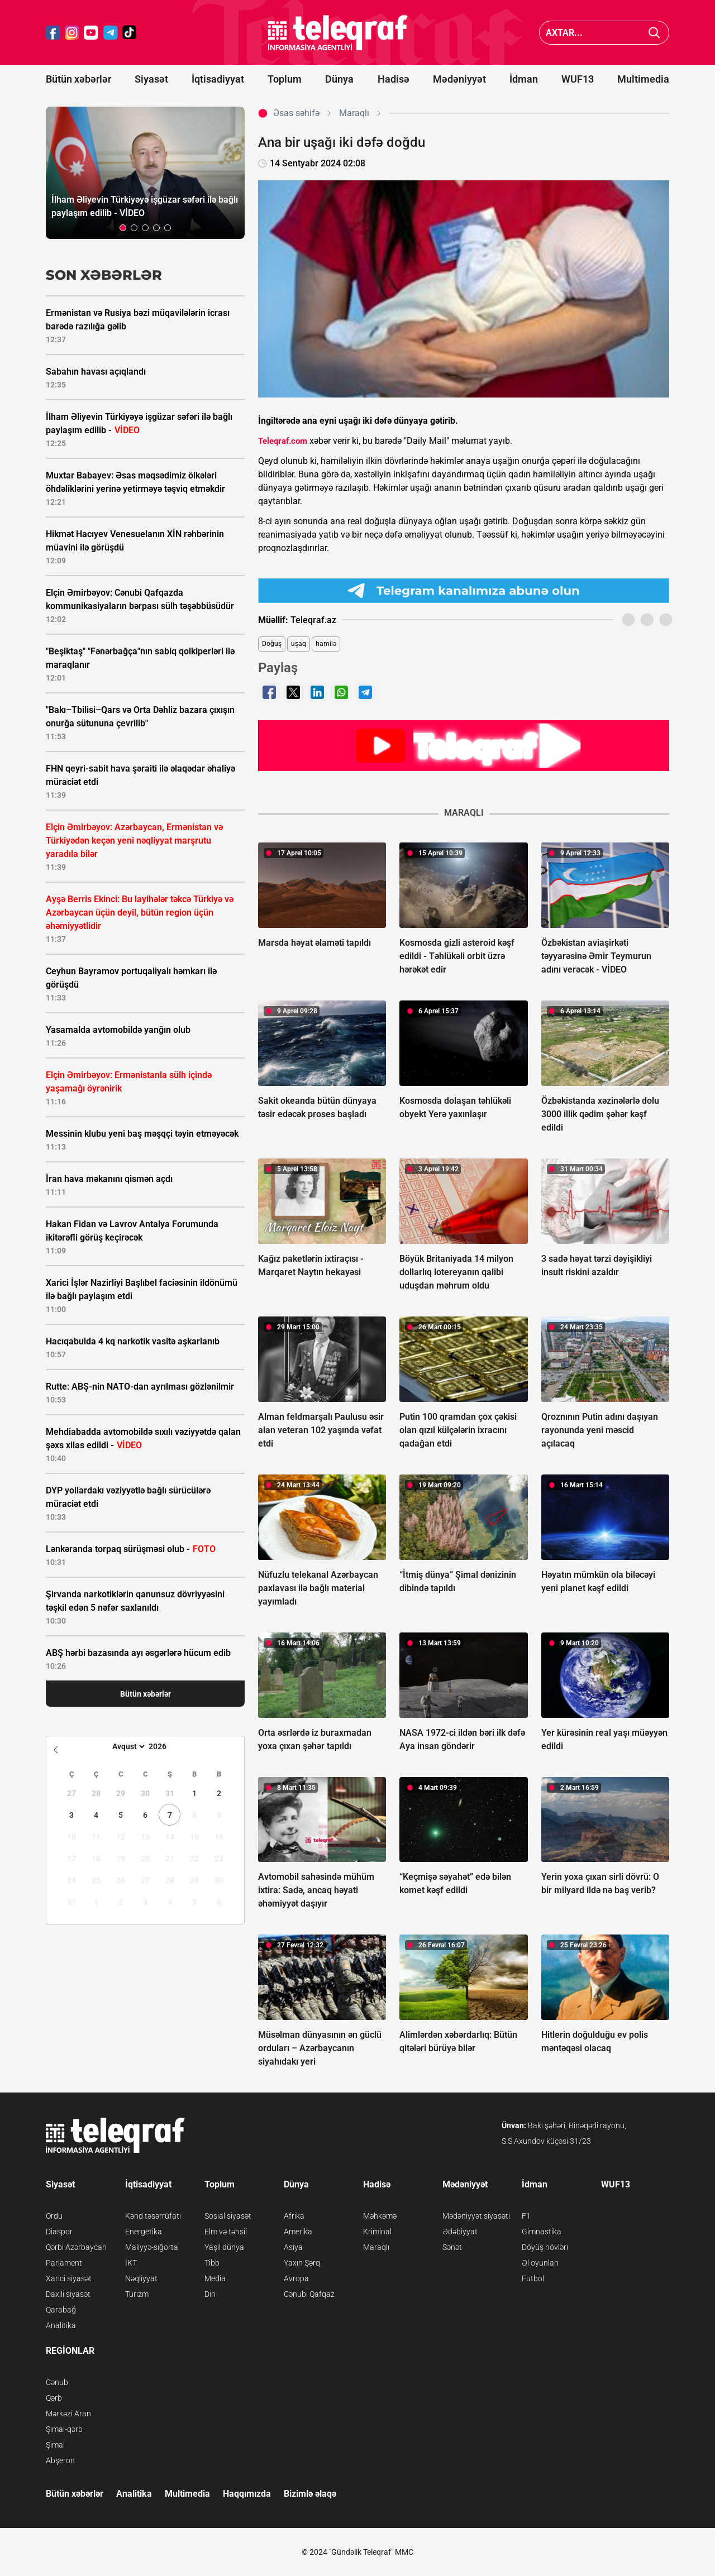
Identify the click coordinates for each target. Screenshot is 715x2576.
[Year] (164, 1746)
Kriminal (377, 2231)
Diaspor (59, 2231)
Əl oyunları (540, 2262)
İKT (131, 2262)
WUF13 (577, 79)
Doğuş (272, 644)
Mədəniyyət (459, 79)
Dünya (339, 79)
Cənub (57, 2382)
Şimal (55, 2444)
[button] (123, 227)
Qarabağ (61, 2309)
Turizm (137, 2294)
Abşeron (60, 2460)
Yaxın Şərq (302, 2262)
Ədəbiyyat (460, 2231)
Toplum (285, 79)
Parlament (64, 2262)
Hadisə (393, 79)
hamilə (326, 644)
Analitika (61, 2325)
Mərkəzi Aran (68, 2413)
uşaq (298, 644)
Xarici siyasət (69, 2278)
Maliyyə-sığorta (151, 2247)
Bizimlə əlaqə (310, 2493)
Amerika (298, 2231)
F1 (526, 2215)
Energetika (143, 2231)
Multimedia (643, 79)
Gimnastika (541, 2231)
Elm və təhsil (225, 2231)
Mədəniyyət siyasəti (476, 2215)
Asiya (293, 2247)
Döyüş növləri (545, 2247)
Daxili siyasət (68, 2294)
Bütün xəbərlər (78, 79)
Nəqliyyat (141, 2278)
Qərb (54, 2397)
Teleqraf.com (282, 441)
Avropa (296, 2278)
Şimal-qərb (64, 2429)
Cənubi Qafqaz (309, 2294)
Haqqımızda (247, 2493)
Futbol (533, 2278)
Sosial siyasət (227, 2215)
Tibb (212, 2262)
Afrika (294, 2215)
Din (210, 2294)
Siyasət (151, 79)
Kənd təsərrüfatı (153, 2215)
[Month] (127, 1746)
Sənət (452, 2247)
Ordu (54, 2215)
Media (215, 2278)
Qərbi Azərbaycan (76, 2247)
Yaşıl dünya (224, 2247)
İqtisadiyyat (218, 79)
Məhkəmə (380, 2215)
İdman (523, 79)
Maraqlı (376, 2247)
